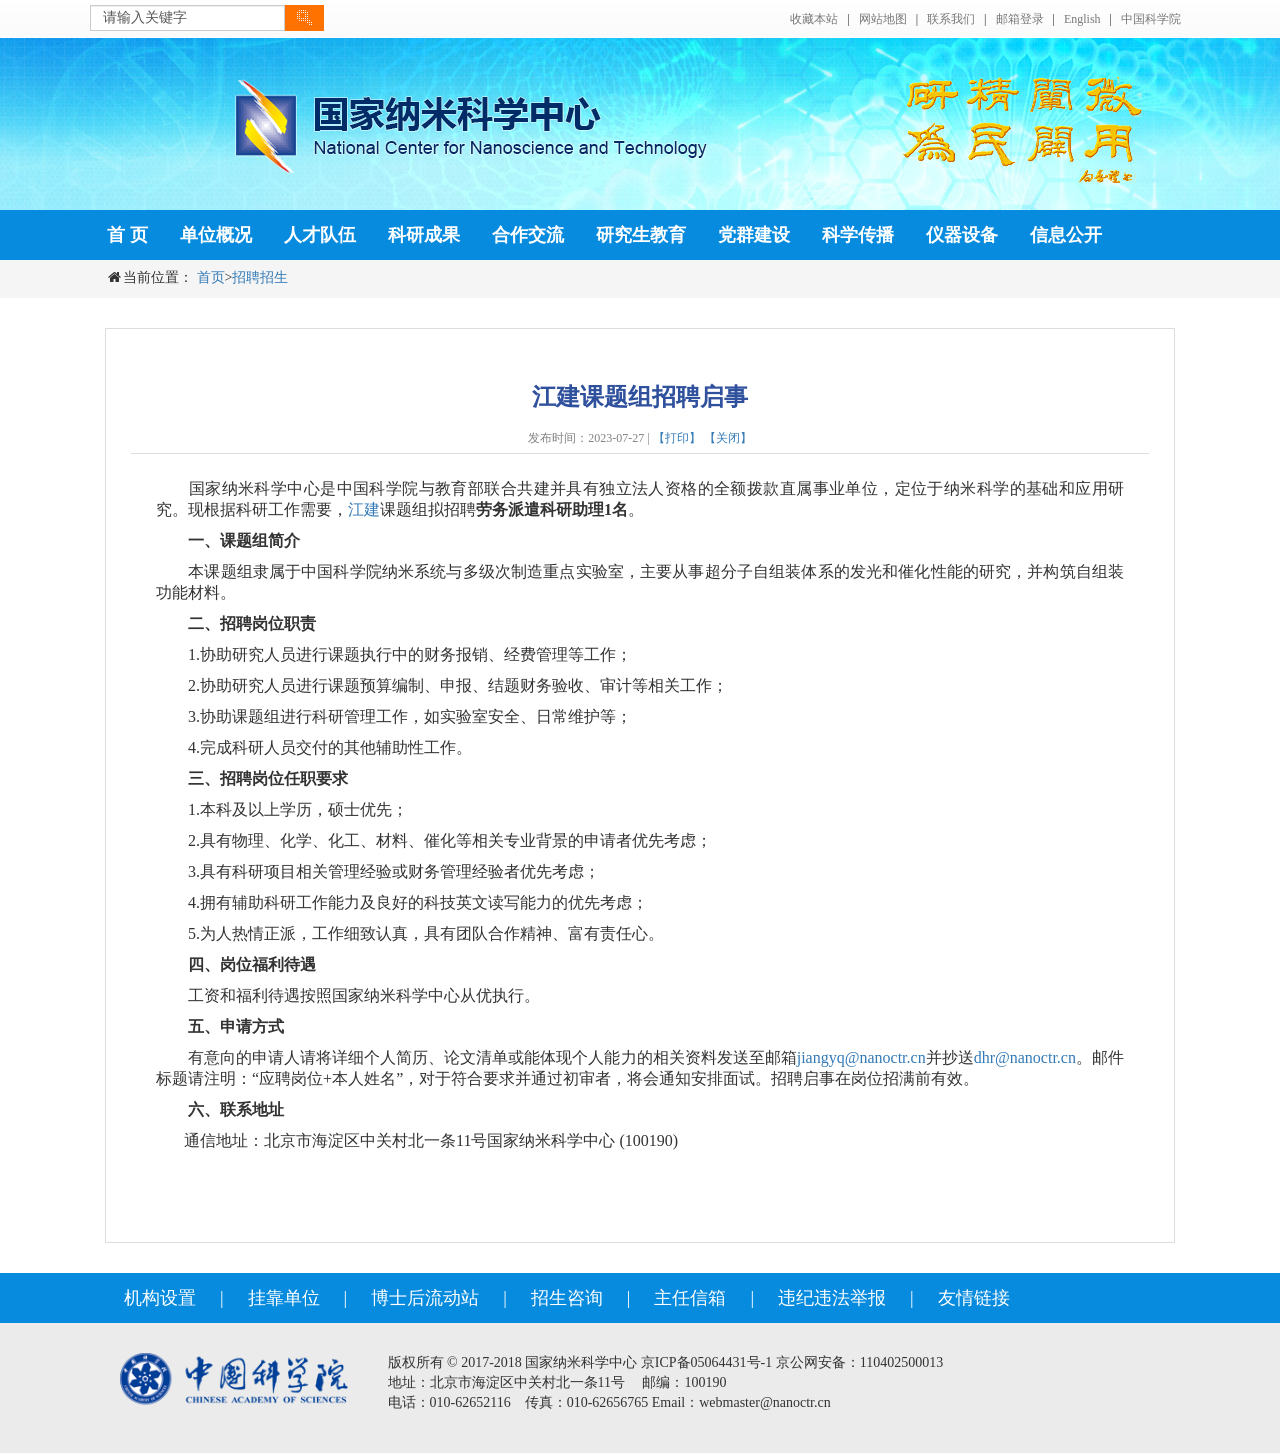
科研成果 (424, 235)
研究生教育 (641, 235)
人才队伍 (320, 235)
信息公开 (1066, 235)
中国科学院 (1151, 19)
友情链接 (974, 1298)
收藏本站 (814, 19)
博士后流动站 (425, 1298)
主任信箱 (690, 1298)
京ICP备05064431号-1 (706, 1362)
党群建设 (754, 235)
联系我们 (951, 19)
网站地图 (883, 19)
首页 (211, 277)
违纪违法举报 (832, 1298)
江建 (364, 509)
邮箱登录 (1020, 19)
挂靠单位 (284, 1298)
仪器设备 (962, 235)
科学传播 (858, 235)
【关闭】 (728, 438)
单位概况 (216, 235)
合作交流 (528, 235)
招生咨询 (567, 1298)
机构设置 (160, 1298)
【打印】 (677, 438)
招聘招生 (260, 277)
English (1082, 19)
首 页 (127, 235)
